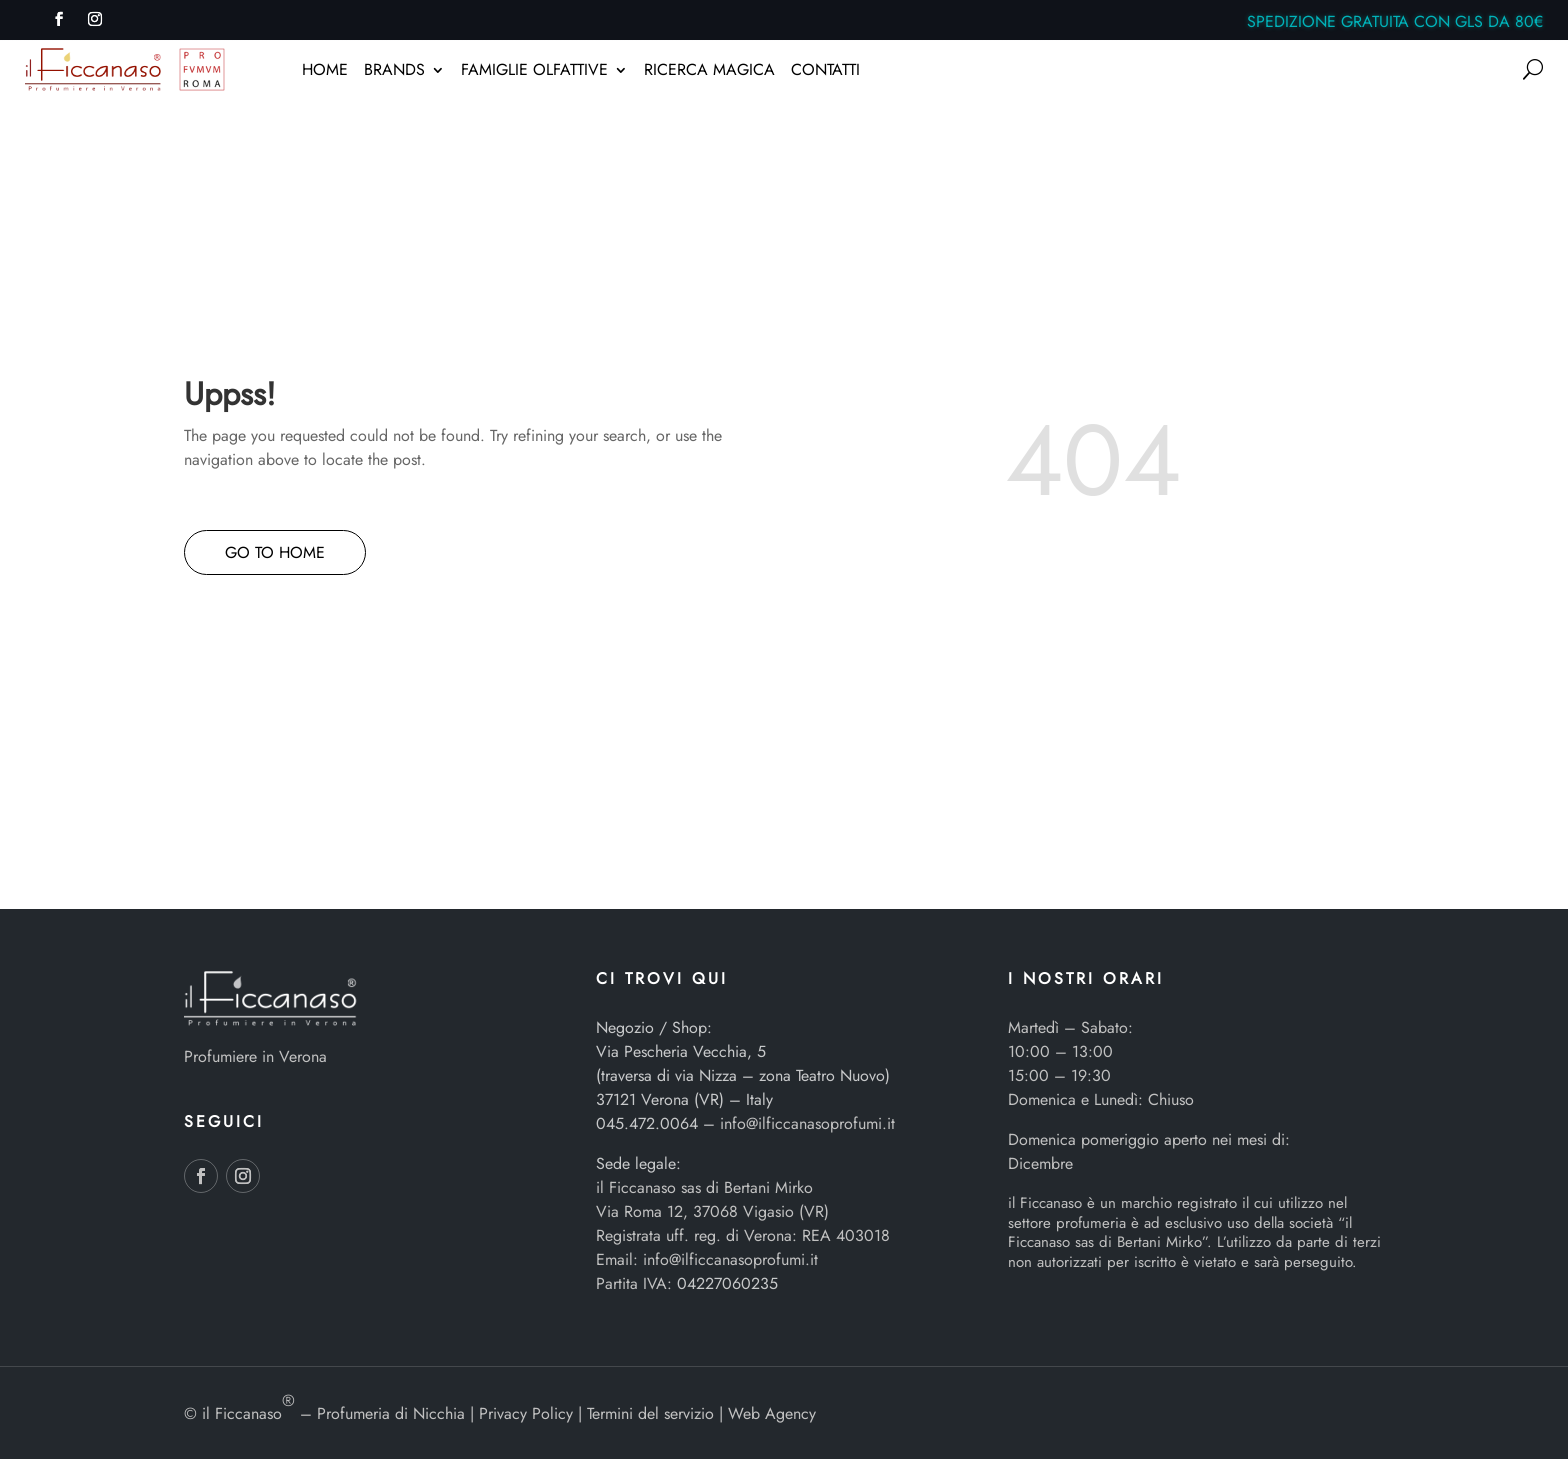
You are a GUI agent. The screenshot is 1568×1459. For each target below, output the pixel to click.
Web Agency (772, 1413)
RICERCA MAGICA (709, 72)
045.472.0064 (647, 1123)
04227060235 (727, 1283)
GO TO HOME (275, 552)
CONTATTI (825, 72)
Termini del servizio (650, 1413)
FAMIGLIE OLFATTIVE (534, 72)
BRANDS (394, 72)
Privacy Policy (526, 1413)
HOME (325, 72)
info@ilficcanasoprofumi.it (807, 1123)
